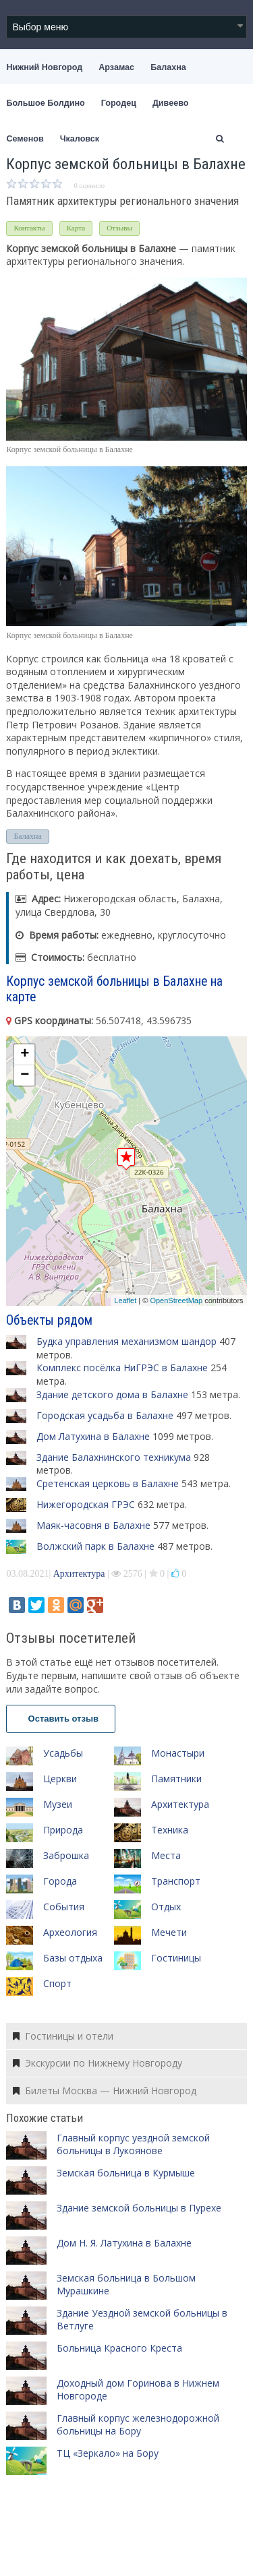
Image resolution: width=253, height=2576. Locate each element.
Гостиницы (176, 1957)
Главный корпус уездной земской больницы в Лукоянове (133, 2144)
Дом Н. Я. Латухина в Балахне (124, 2242)
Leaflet (125, 1300)
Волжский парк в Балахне (95, 1546)
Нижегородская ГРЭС (85, 1504)
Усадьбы (63, 1753)
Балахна (168, 67)
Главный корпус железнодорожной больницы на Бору (138, 2425)
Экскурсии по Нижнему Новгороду (97, 2062)
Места (166, 1855)
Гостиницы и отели (63, 2036)
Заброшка (66, 1855)
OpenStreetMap (176, 1300)
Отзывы (119, 228)
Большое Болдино (45, 103)
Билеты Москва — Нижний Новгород (104, 2090)
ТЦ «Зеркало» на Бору (108, 2453)
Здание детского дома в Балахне (112, 1394)
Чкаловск (79, 139)
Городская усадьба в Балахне (104, 1415)
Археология (70, 1932)
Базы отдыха (73, 1957)
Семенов (24, 139)
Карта (76, 228)
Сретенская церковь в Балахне (107, 1483)
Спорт (57, 1983)
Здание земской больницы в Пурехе (139, 2207)
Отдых (166, 1906)
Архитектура (79, 1574)
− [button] (24, 1075)
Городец (118, 103)
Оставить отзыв (61, 1719)
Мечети (169, 1932)
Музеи (57, 1804)
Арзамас (116, 67)
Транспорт (175, 1881)
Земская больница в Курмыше (126, 2172)
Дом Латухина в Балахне (93, 1436)
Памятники (176, 1778)
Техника (169, 1829)
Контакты (29, 228)
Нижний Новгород (44, 67)
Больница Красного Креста (119, 2348)
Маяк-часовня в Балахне (93, 1525)
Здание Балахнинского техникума (113, 1457)
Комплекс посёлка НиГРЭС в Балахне (122, 1367)
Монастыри (177, 1753)
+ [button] (24, 1054)
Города (60, 1881)
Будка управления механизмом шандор (126, 1341)
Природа (63, 1829)
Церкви (60, 1778)
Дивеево (170, 103)
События (63, 1906)
